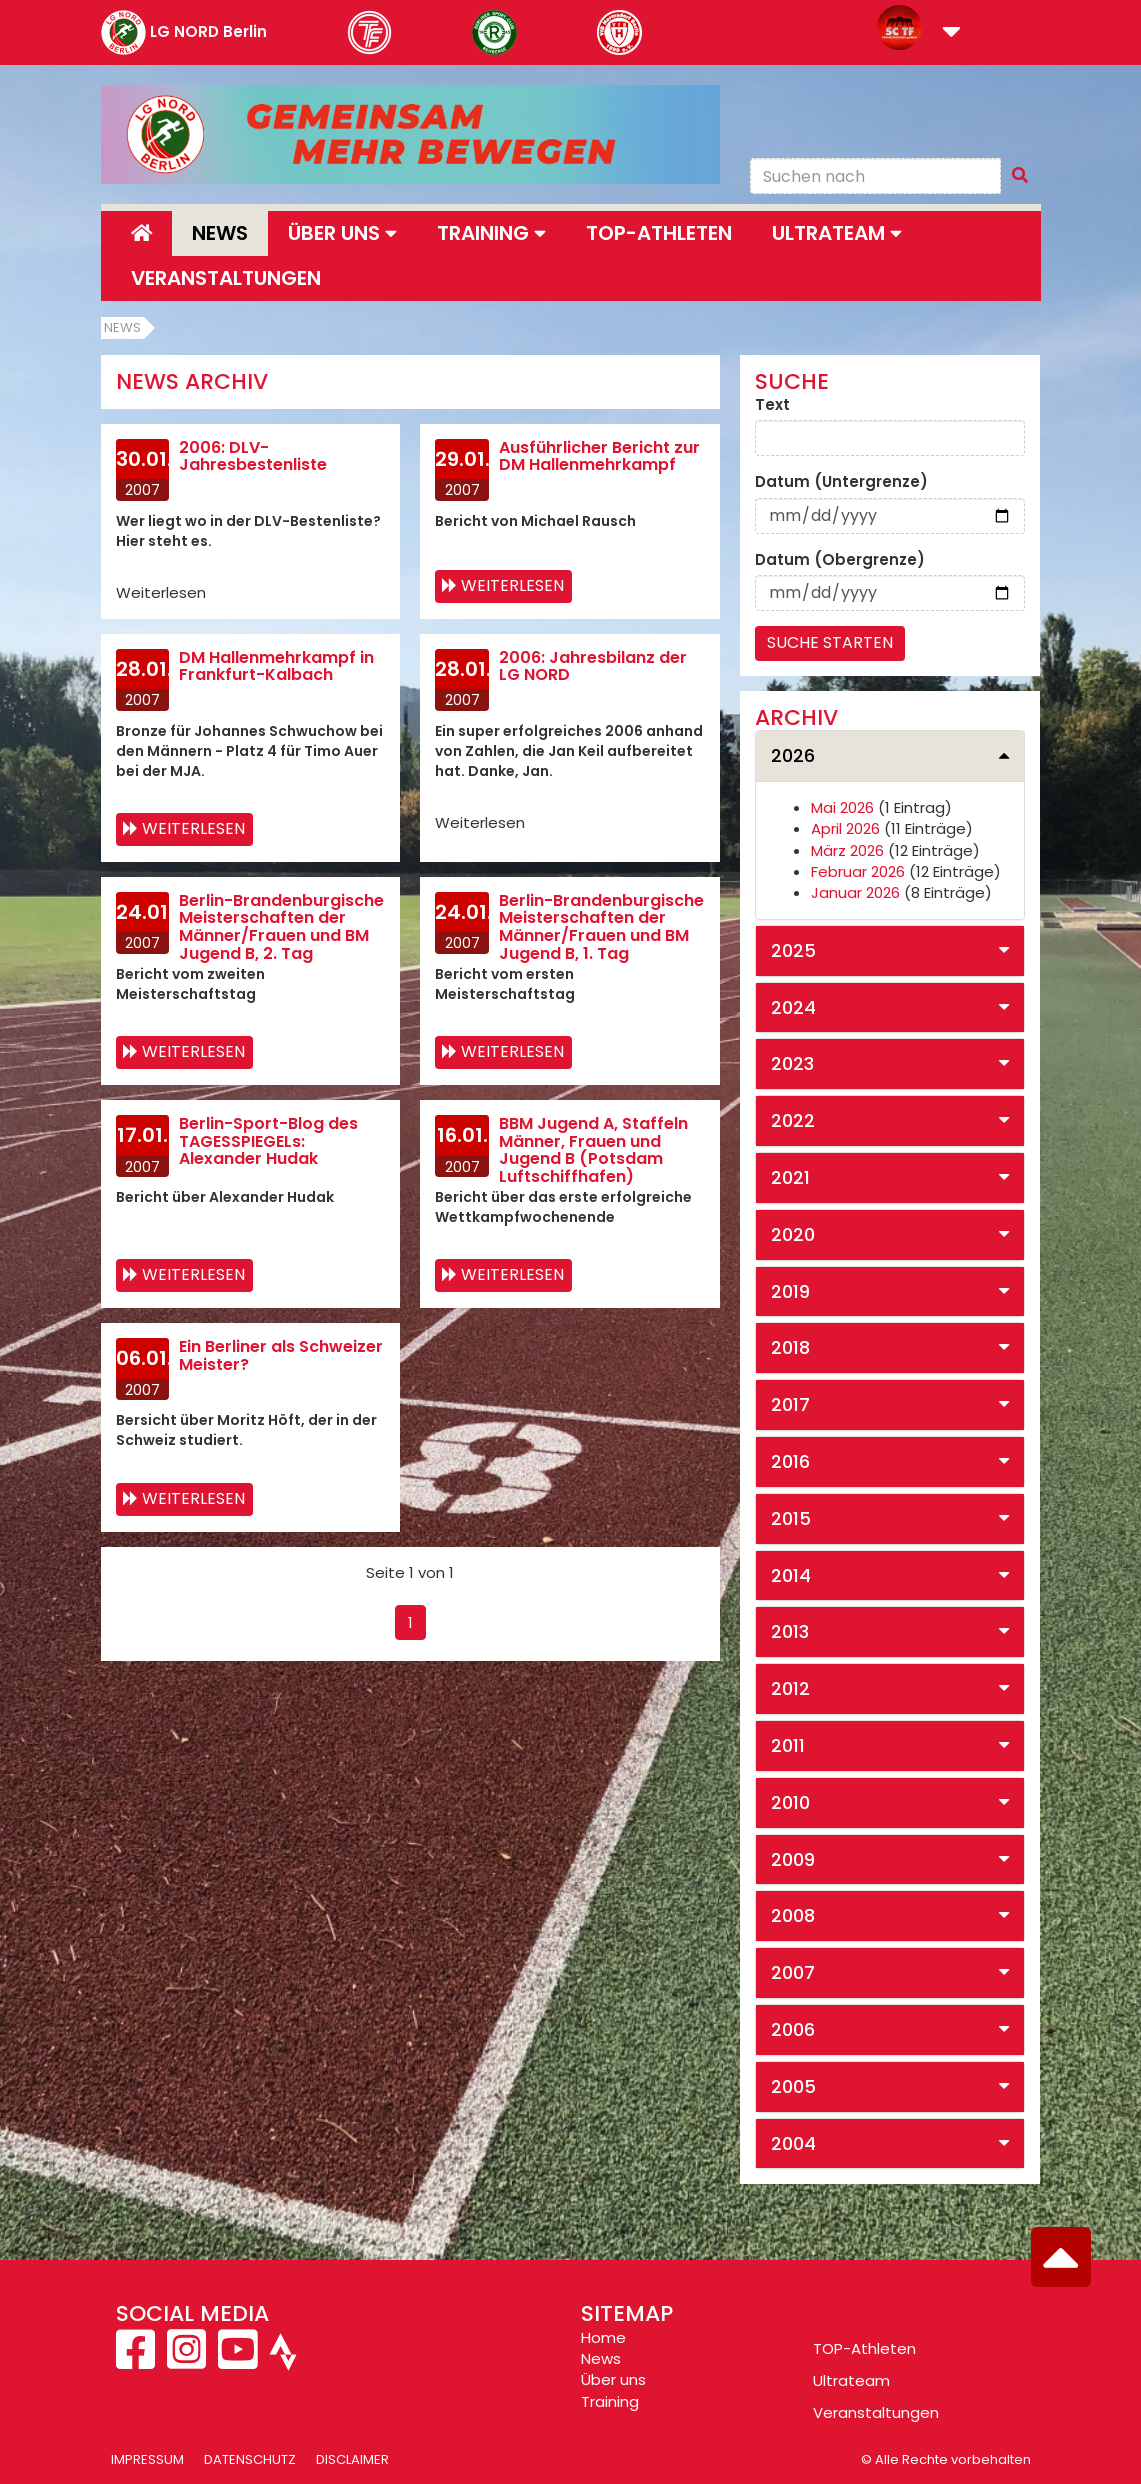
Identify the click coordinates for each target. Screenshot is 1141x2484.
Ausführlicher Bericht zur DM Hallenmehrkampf (599, 456)
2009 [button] (793, 1859)
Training (610, 2401)
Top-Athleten (659, 233)
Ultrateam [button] (837, 233)
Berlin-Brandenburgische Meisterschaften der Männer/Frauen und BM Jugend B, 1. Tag (601, 927)
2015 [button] (791, 1518)
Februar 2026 (858, 871)
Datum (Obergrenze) (840, 559)
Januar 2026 (855, 892)
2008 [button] (793, 1915)
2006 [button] (793, 2029)
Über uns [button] (342, 233)
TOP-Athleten (864, 2348)
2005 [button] (793, 2086)
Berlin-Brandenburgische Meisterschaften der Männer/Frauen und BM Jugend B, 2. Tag (281, 927)
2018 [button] (790, 1347)
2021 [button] (790, 1177)
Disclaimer (352, 2459)
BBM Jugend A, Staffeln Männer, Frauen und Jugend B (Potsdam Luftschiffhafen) (593, 1150)
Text (772, 404)
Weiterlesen (512, 585)
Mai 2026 (842, 807)
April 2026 (845, 828)
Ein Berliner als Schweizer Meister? (281, 1355)
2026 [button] (793, 755)
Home (603, 2337)
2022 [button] (793, 1120)
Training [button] (491, 233)
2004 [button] (793, 2143)
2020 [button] (793, 1234)
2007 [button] (793, 1972)
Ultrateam (851, 2380)
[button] (951, 33)
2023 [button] (792, 1063)
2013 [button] (790, 1631)
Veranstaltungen (226, 278)
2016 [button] (790, 1461)
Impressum (147, 2459)
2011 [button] (788, 1745)
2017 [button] (790, 1404)
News (220, 233)
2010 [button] (790, 1802)
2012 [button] (790, 1688)
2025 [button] (793, 950)
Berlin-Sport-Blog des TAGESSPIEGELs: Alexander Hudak (268, 1141)
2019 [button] (790, 1291)
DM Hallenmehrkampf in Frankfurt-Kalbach (276, 666)
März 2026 (847, 850)
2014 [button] (791, 1575)
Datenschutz (250, 2459)
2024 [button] (793, 1007)
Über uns (613, 2379)
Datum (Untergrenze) (841, 481)
